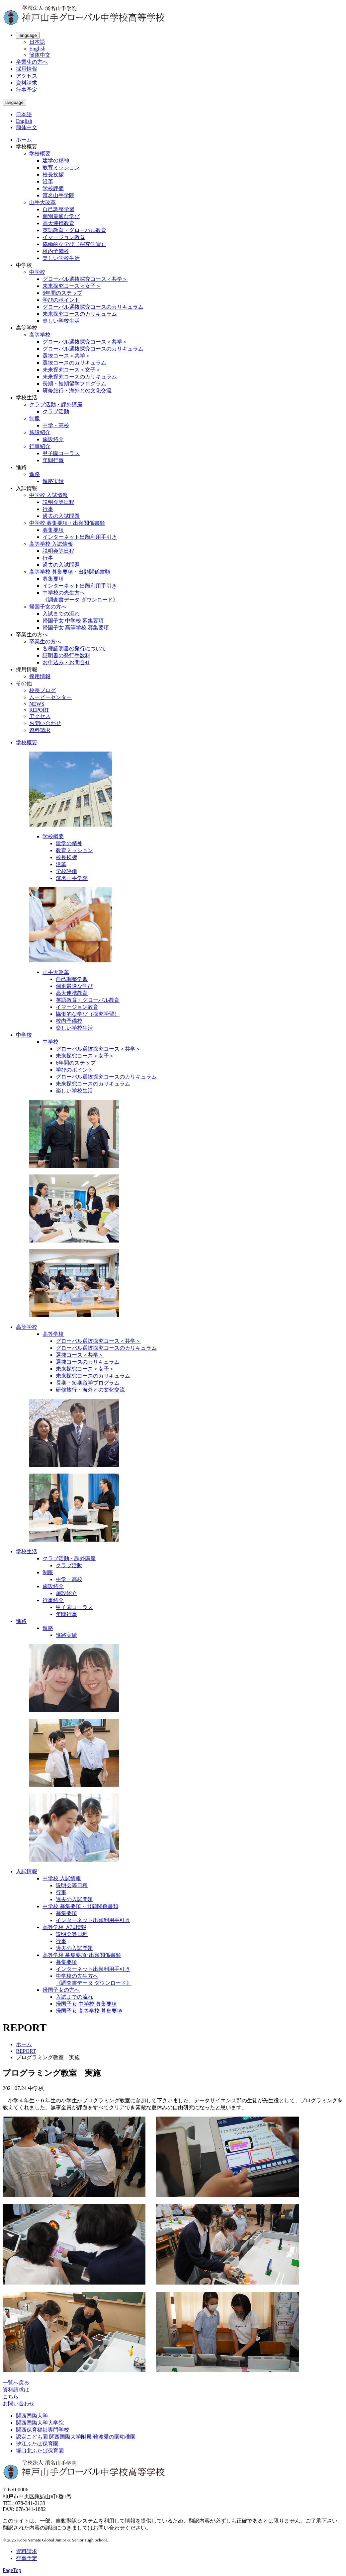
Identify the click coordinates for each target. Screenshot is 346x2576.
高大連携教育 (58, 223)
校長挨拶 (53, 174)
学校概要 (39, 153)
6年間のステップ (62, 293)
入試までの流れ (61, 613)
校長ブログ (42, 690)
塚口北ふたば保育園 (40, 2451)
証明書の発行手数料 (66, 655)
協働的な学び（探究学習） (74, 244)
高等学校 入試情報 (51, 544)
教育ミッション (61, 167)
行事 (48, 509)
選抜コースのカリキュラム (74, 362)
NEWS (36, 704)
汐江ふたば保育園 (37, 2444)
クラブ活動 (56, 411)
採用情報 (26, 69)
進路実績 (53, 481)
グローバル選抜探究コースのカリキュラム (93, 307)
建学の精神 (56, 160)
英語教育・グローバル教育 (74, 230)
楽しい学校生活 (61, 258)
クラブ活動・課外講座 (55, 404)
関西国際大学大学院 (40, 2423)
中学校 (37, 272)
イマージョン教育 (64, 237)
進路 (34, 474)
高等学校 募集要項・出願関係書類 (69, 572)
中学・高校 (56, 425)
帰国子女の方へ (47, 606)
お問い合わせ (45, 723)
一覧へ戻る (16, 2382)
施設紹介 (39, 432)
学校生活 (26, 1551)
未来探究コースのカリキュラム (80, 314)
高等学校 (39, 335)
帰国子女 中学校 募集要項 (73, 620)
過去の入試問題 (61, 516)
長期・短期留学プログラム (74, 383)
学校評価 (53, 188)
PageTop (12, 2570)
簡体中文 (39, 55)
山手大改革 (42, 202)
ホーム (24, 139)
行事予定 (26, 90)
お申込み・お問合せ (66, 662)
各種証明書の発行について (74, 648)
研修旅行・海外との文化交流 (77, 390)
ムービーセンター (50, 697)
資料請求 (26, 83)
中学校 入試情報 (48, 495)
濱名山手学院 (58, 195)
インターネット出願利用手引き (80, 537)
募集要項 (53, 530)
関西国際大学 (32, 2416)
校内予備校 (56, 251)
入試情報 (26, 1871)
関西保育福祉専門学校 (42, 2430)
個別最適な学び (61, 216)
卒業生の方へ (32, 62)
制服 (34, 418)
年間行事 (53, 460)
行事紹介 (39, 446)
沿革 (48, 181)
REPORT (39, 710)
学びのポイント (61, 300)
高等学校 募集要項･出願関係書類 (82, 1955)
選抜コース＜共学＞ (66, 356)
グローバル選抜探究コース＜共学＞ (85, 279)
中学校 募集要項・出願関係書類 (67, 523)
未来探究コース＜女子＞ (72, 286)
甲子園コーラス (61, 453)
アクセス (26, 76)
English (37, 48)
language (28, 35)
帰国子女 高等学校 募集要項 (76, 627)
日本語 (37, 42)
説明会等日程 (58, 502)
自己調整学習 (58, 209)
